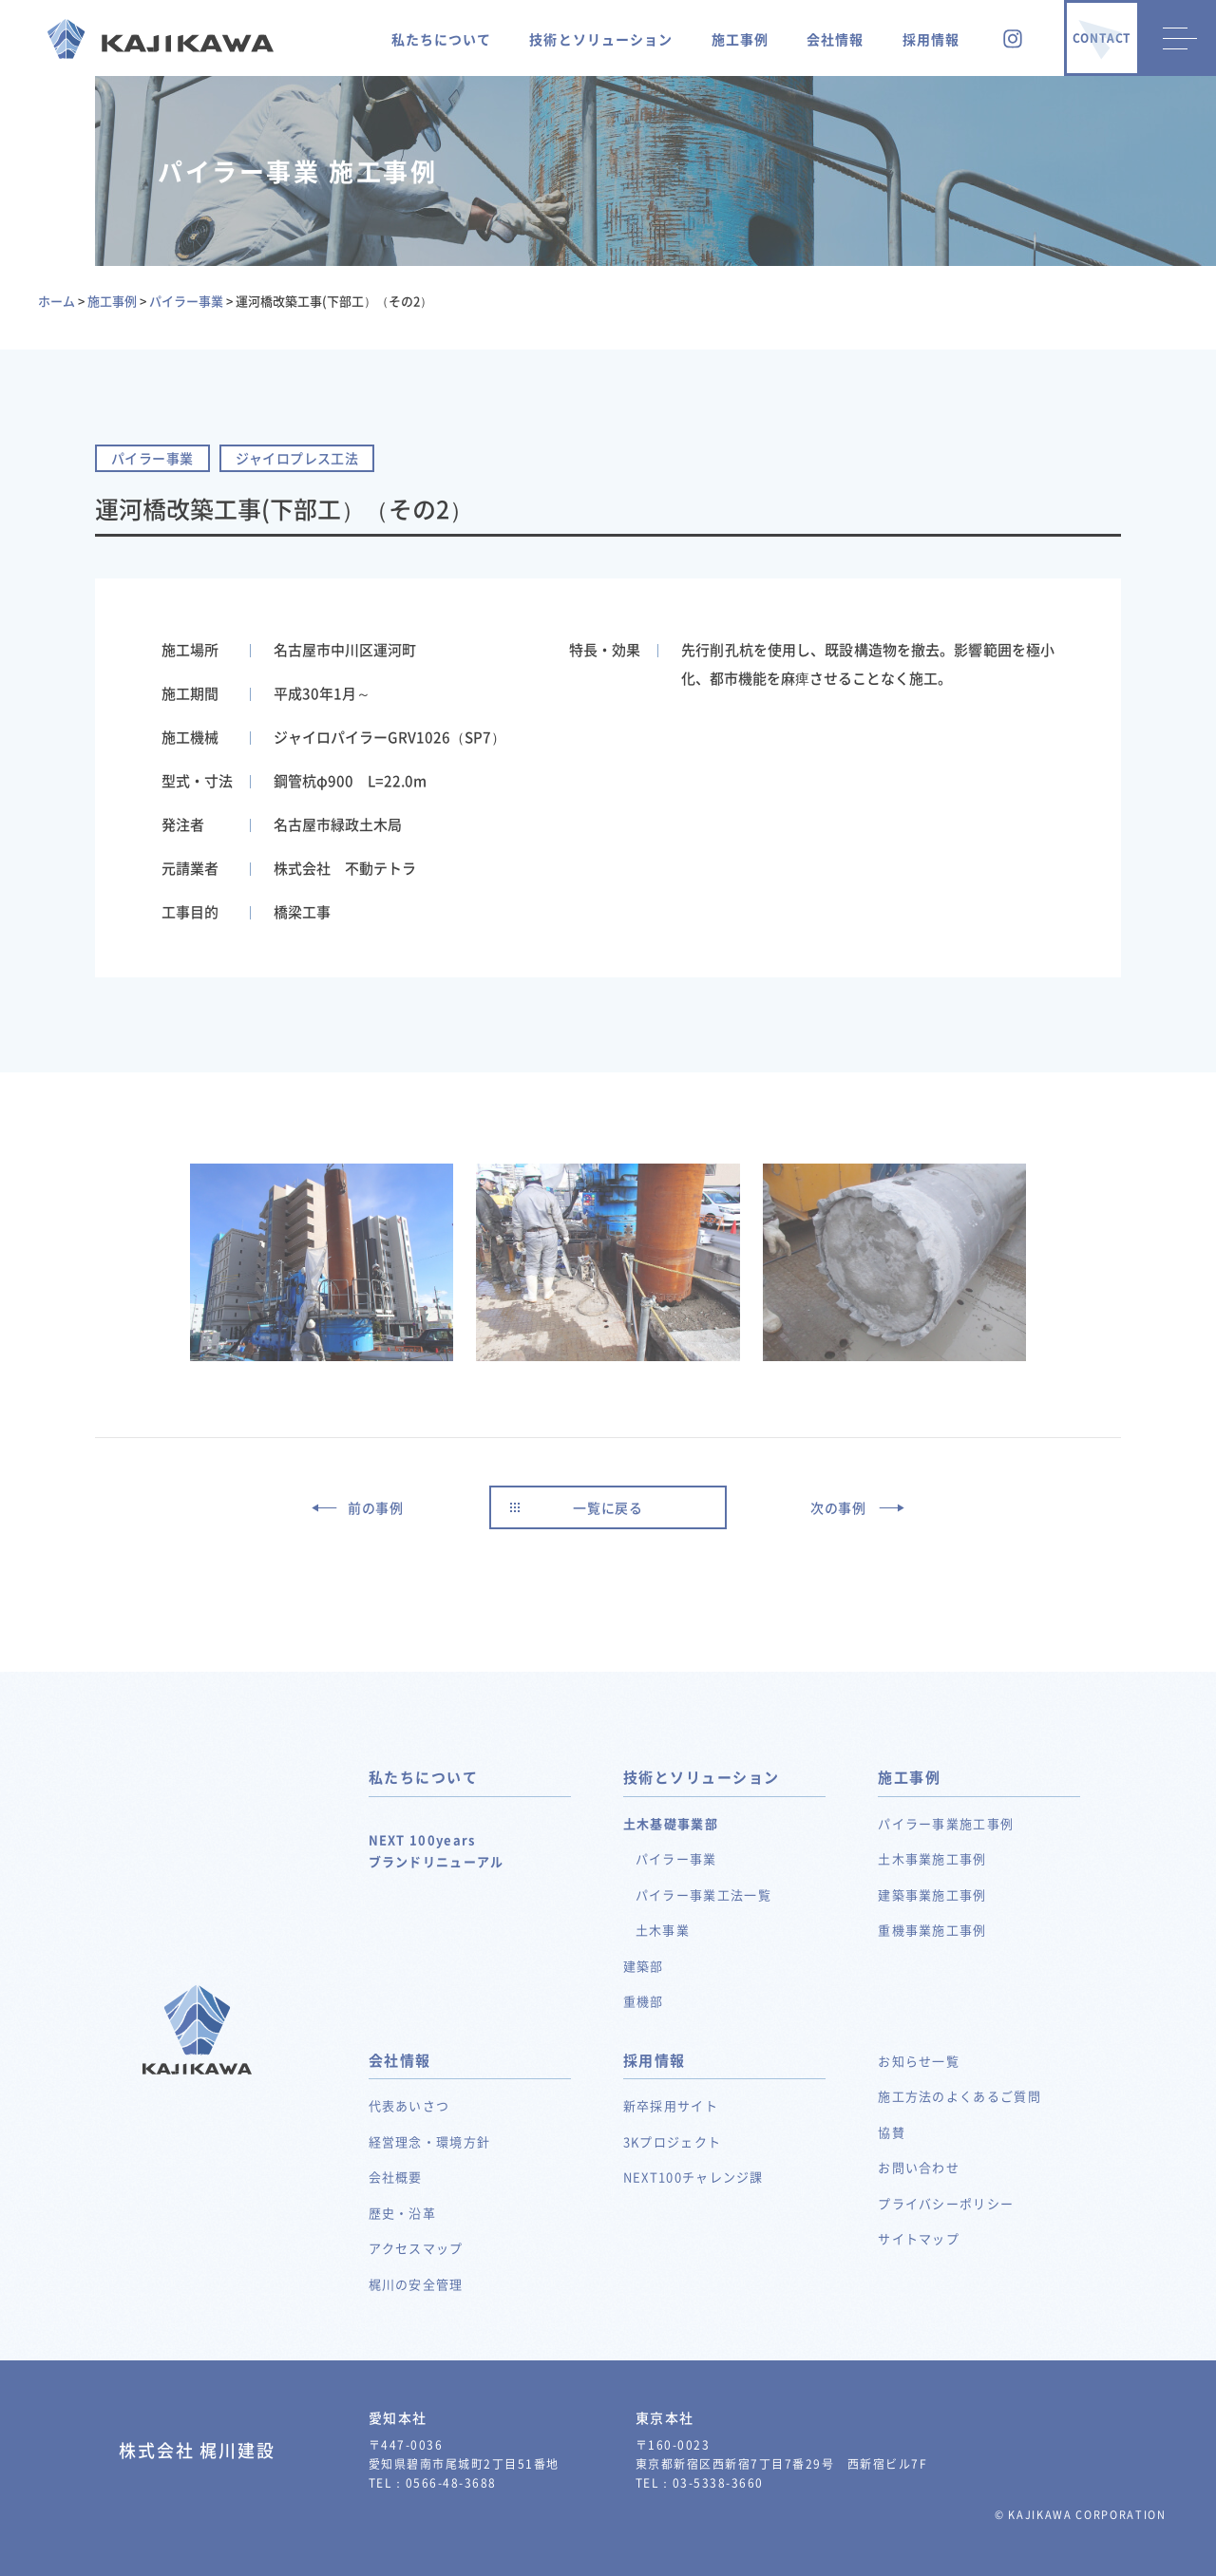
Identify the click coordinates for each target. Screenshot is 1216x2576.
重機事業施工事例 (932, 1930)
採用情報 (931, 38)
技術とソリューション (601, 38)
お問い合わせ (919, 2167)
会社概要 (396, 2177)
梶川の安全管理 (416, 2284)
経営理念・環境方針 (430, 2141)
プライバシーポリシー (946, 2203)
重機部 (643, 2001)
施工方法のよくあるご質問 (959, 2096)
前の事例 (376, 1507)
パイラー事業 (676, 1858)
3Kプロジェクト (672, 2141)
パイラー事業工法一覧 (703, 1894)
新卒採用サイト (670, 2105)
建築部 (643, 1966)
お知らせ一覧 (919, 2061)
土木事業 (663, 1930)
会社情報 (835, 38)
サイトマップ (919, 2238)
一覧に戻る (608, 1507)
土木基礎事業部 (670, 1823)
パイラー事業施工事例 (946, 1823)
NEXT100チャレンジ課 (693, 2177)
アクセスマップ (416, 2248)
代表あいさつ (409, 2105)
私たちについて (441, 38)
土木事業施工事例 (932, 1858)
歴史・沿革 (403, 2213)
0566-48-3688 (451, 2482)
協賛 (891, 2132)
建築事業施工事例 (932, 1894)
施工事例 (740, 38)
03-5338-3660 (718, 2482)
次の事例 (838, 1507)
